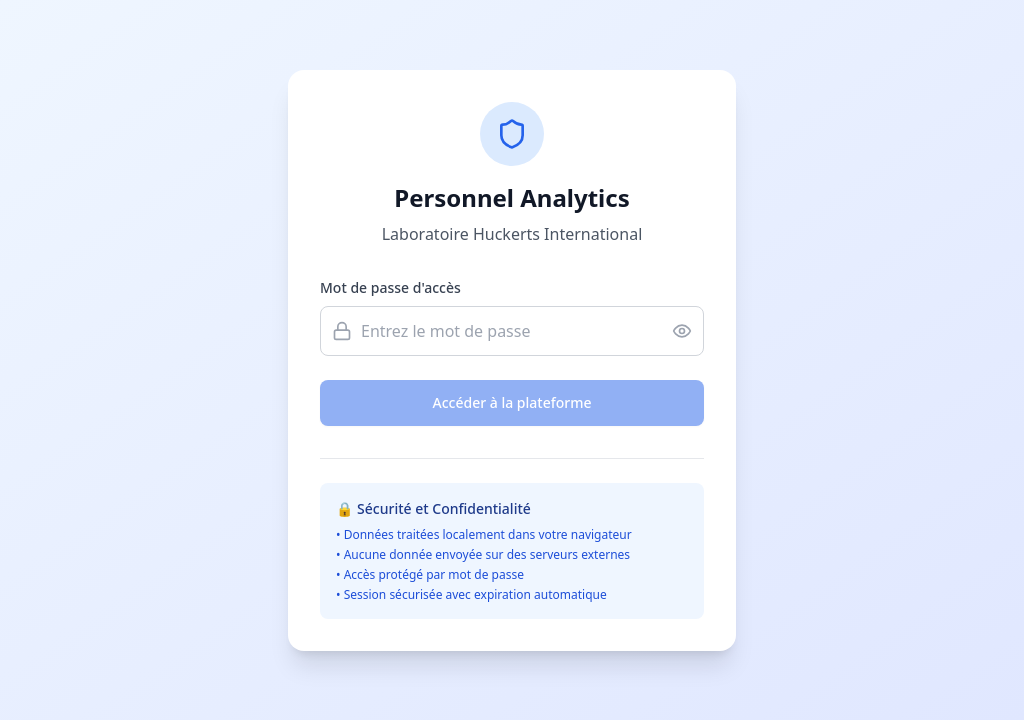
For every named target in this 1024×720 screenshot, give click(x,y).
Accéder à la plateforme (512, 402)
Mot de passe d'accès (390, 287)
